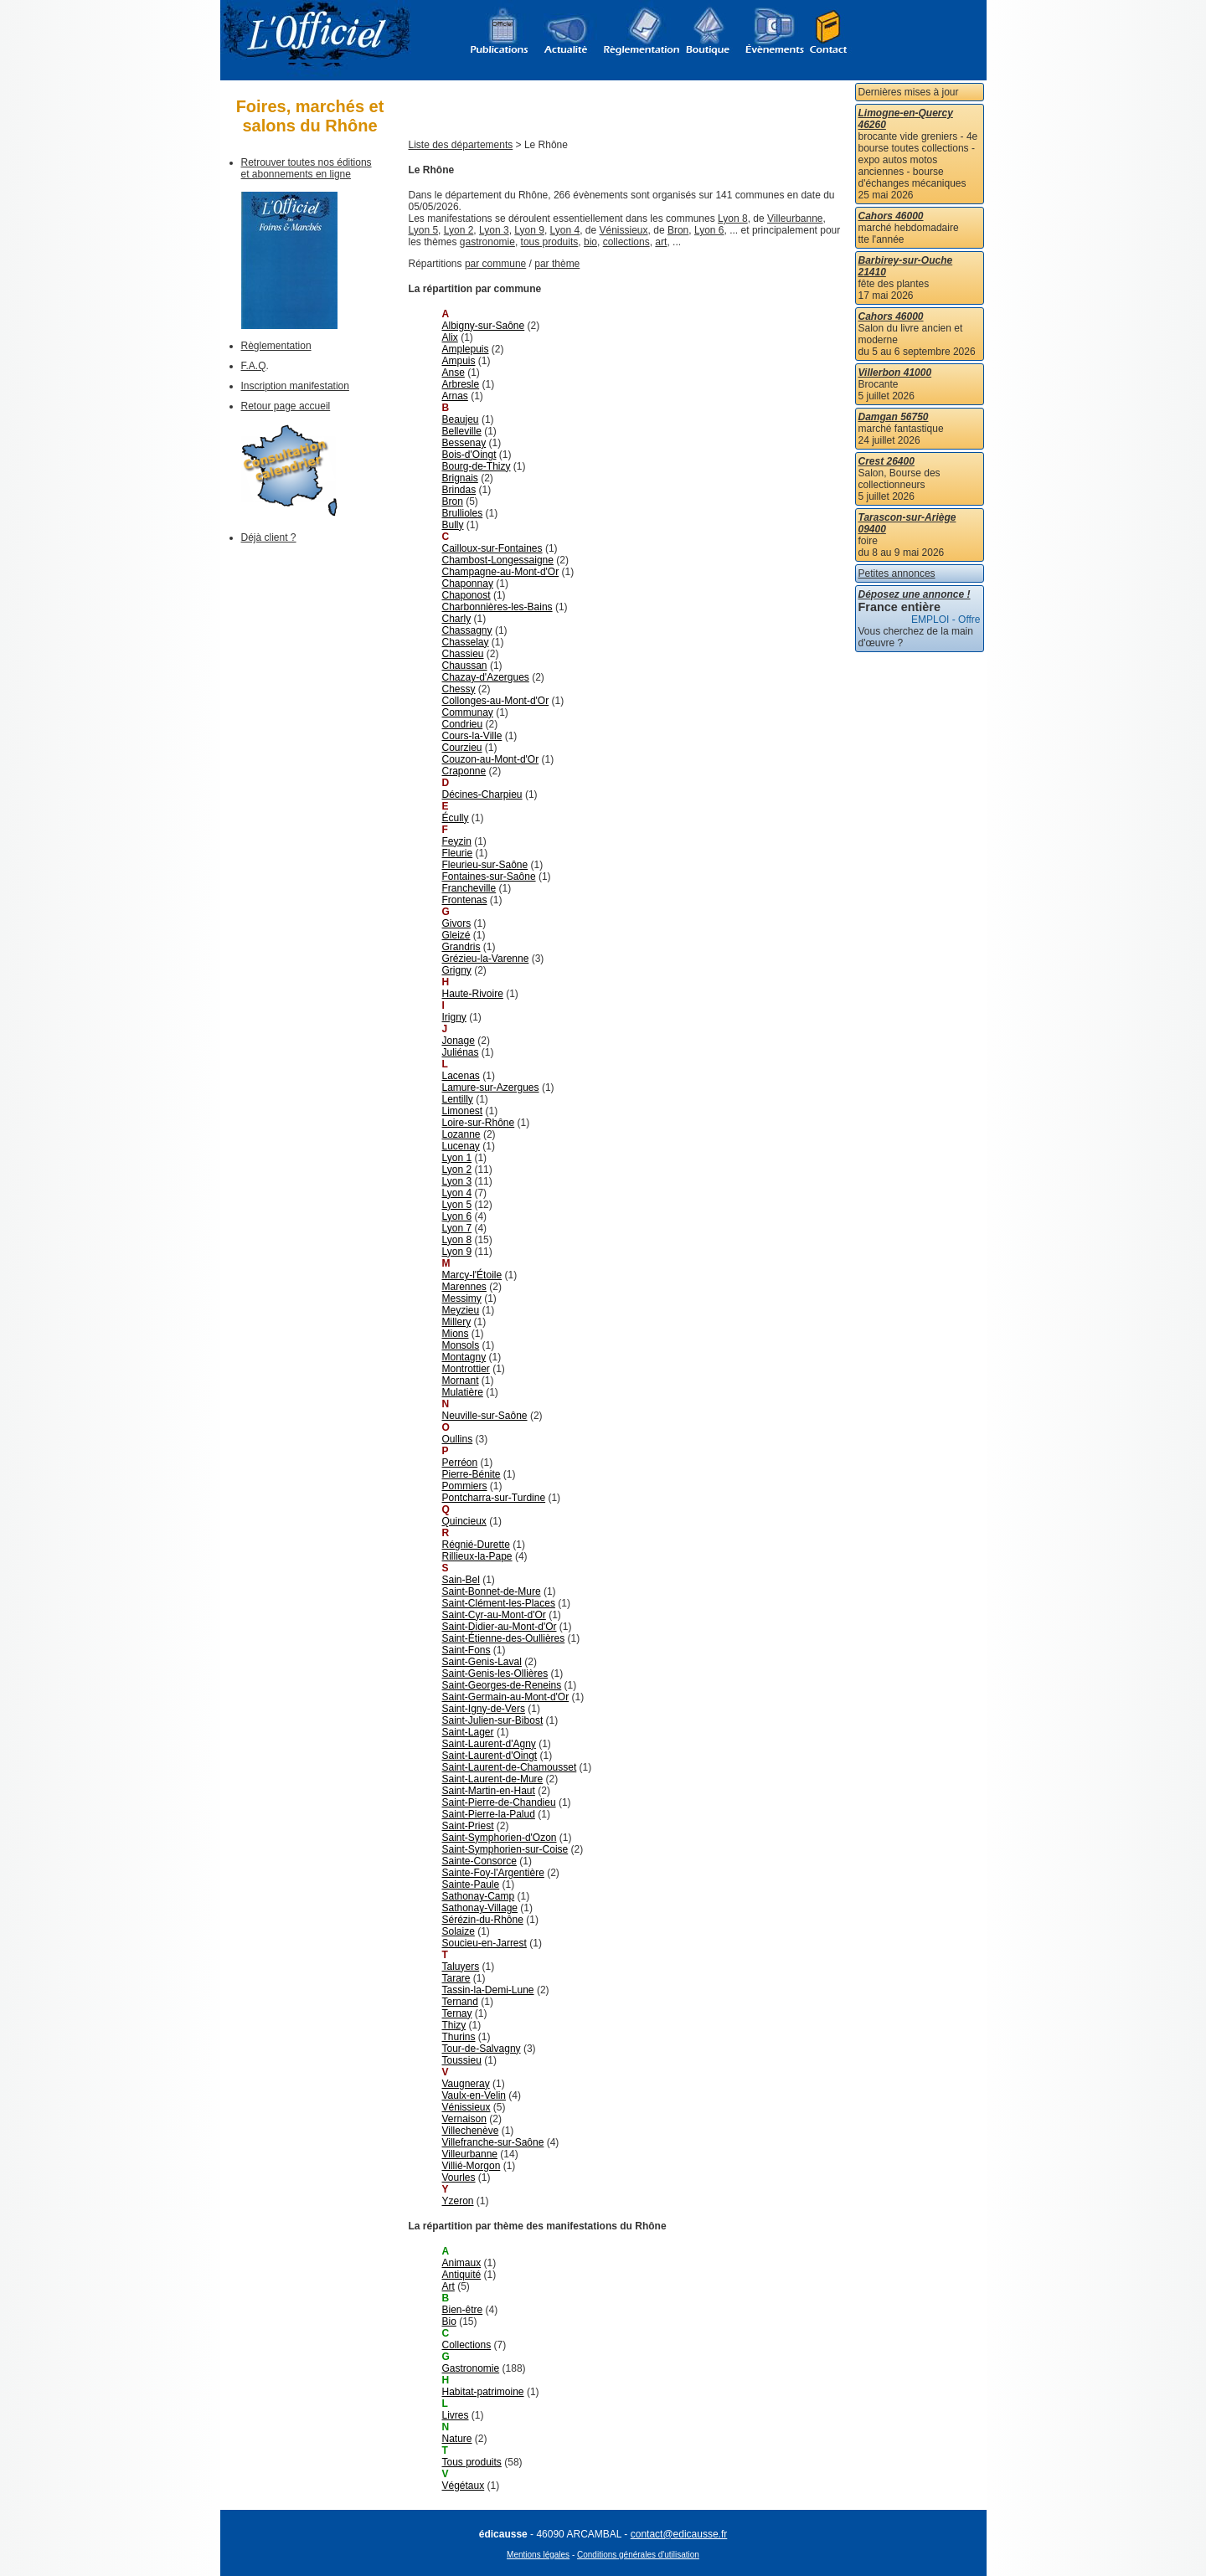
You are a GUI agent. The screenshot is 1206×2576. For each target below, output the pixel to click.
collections (626, 242)
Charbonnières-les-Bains (497, 607)
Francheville (469, 888)
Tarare (456, 1978)
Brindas (459, 490)
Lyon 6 (709, 230)
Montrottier (466, 1369)
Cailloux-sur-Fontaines (492, 548)
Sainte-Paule (471, 1884)
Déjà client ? (268, 537)
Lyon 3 (494, 230)
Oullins (457, 1439)
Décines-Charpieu (482, 794)
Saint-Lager (468, 1732)
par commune (495, 264)
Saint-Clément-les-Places (498, 1603)
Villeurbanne (795, 218)
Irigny (454, 1017)
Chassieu (463, 654)
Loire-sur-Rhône (478, 1123)
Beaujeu (460, 419)
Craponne (464, 771)
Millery (457, 1322)
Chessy (459, 689)
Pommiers (464, 1486)
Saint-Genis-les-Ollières (495, 1673)
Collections (467, 2345)
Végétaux (463, 2485)
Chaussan (464, 665)
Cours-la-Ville (472, 736)
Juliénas (460, 1052)
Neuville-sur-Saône (485, 1416)
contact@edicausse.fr (679, 2534)
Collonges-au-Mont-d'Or (495, 701)
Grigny (457, 970)
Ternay (457, 2013)
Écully (455, 818)
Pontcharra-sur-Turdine (494, 1498)
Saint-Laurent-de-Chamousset (509, 1767)
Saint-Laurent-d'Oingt (490, 1755)
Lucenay (461, 1146)
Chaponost (466, 595)
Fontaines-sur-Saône (489, 876)
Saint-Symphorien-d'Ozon (499, 1837)
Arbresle (461, 384)
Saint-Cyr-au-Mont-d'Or (494, 1615)
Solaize (458, 1931)
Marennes (464, 1287)
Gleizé (456, 935)
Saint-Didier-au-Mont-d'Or (499, 1626)
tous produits (550, 242)
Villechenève (470, 2130)
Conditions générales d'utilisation (638, 2554)
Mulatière (462, 1392)
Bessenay (464, 443)
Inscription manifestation (295, 386)
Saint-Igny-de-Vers (483, 1709)
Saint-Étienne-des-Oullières (503, 1638)
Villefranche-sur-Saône (493, 2142)
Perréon (460, 1462)
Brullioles (462, 513)
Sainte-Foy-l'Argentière (493, 1873)
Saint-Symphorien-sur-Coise (505, 1849)
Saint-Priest (468, 1826)
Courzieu (462, 747)
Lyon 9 (529, 230)
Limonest (462, 1111)
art (661, 242)
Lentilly (457, 1099)
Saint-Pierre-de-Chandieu (499, 1802)
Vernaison (464, 2119)
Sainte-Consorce (479, 1861)
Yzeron (458, 2201)
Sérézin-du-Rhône (482, 1920)
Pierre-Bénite (471, 1474)
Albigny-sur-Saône (483, 326)
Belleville (462, 431)
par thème (557, 264)
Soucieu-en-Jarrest (484, 1943)
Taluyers (461, 1966)
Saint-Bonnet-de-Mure (491, 1591)
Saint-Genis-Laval (482, 1662)
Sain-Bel (461, 1580)
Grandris (461, 947)
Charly (457, 619)
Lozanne (461, 1134)
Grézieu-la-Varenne (485, 958)
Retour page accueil (286, 406)
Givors (457, 923)
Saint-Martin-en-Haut (488, 1791)
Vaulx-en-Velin (474, 2095)
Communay (467, 712)
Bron (677, 230)
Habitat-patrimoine (483, 2392)
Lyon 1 (457, 1158)
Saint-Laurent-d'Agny (489, 1744)
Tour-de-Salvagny (481, 2048)
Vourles (459, 2177)
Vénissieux (624, 230)
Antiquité (462, 2274)
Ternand (460, 2002)
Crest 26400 (886, 461)
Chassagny (467, 630)
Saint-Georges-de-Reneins (502, 1685)
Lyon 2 (459, 230)
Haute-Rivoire (472, 994)
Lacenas (461, 1076)
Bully (453, 525)
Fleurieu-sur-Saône (485, 865)
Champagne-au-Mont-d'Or (500, 572)
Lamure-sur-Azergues (490, 1087)
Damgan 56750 (893, 417)
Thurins (459, 2037)
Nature (457, 2439)
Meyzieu (461, 1310)
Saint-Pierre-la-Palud (488, 1814)
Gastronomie (471, 2368)
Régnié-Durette (476, 1544)
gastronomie (487, 242)
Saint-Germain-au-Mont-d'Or (506, 1697)
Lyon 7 (457, 1228)
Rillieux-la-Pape (477, 1556)
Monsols (461, 1345)
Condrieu (462, 724)
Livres (455, 2415)
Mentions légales (538, 2554)
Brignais (460, 478)
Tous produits (472, 2462)
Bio (449, 2321)
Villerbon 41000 (895, 372)
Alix (450, 337)
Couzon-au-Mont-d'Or (490, 759)
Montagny (464, 1357)
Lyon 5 (424, 230)
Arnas (455, 396)
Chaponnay (467, 583)
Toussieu (462, 2060)
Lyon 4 (565, 230)
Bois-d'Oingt (469, 454)
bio (590, 242)
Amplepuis (465, 349)
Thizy (454, 2025)
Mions (455, 1333)
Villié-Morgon (471, 2166)
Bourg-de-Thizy (476, 466)
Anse (453, 372)
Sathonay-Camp (478, 1896)
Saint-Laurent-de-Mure (493, 1779)
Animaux (462, 2263)
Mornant (460, 1380)
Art (448, 2286)
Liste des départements (461, 145)
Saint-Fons (466, 1650)
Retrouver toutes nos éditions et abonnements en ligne (306, 168)
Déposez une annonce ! (914, 594)
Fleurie (457, 853)
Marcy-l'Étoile (472, 1275)
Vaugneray (466, 2084)
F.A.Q (253, 366)
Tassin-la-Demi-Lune (488, 1990)
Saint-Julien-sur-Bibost (493, 1720)
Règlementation (276, 346)
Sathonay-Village (480, 1908)
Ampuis (459, 361)
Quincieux (464, 1521)
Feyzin (457, 841)
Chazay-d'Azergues (485, 677)
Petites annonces (896, 573)
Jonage (458, 1040)
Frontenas (464, 900)
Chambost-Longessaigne (498, 560)
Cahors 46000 (891, 216)
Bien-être (462, 2310)
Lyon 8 (733, 218)
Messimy (462, 1298)
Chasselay (465, 642)
